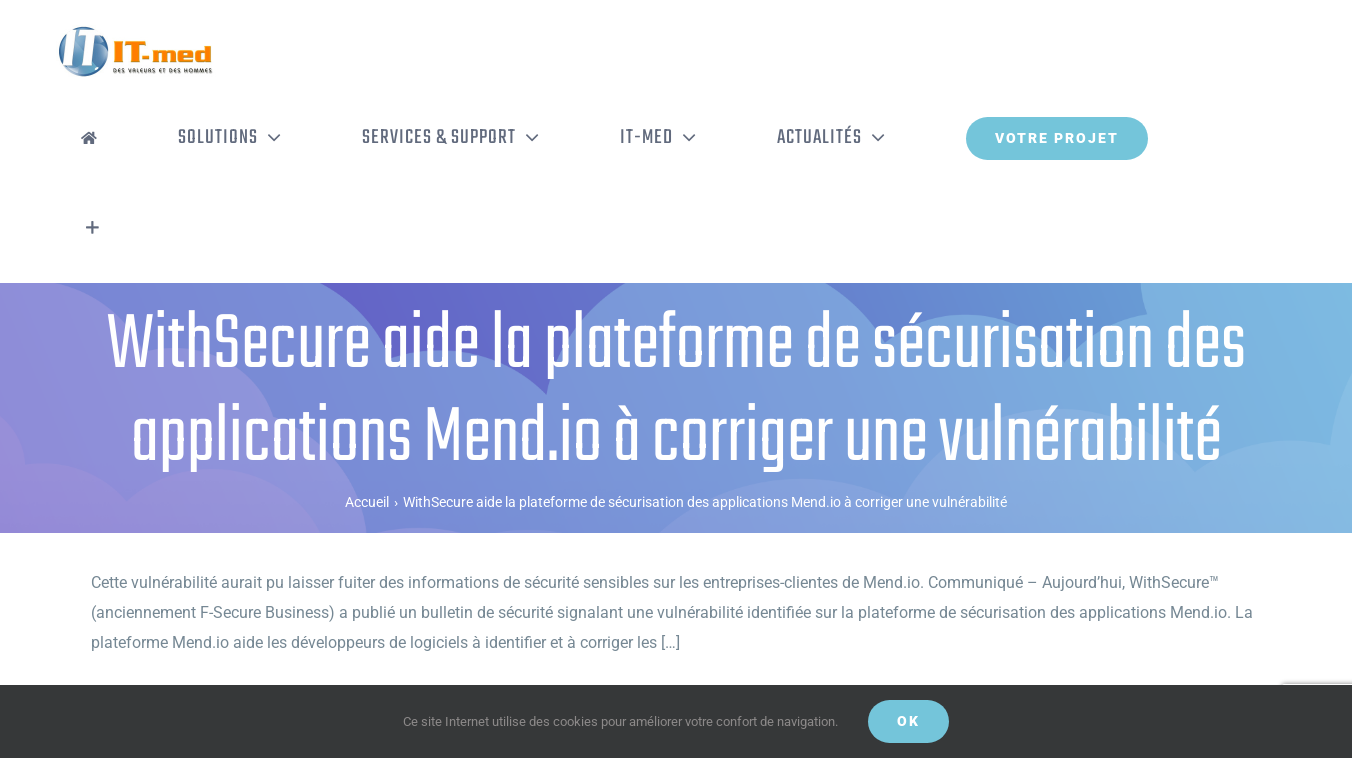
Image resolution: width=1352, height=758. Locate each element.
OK (908, 721)
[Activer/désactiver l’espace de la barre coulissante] (92, 228)
